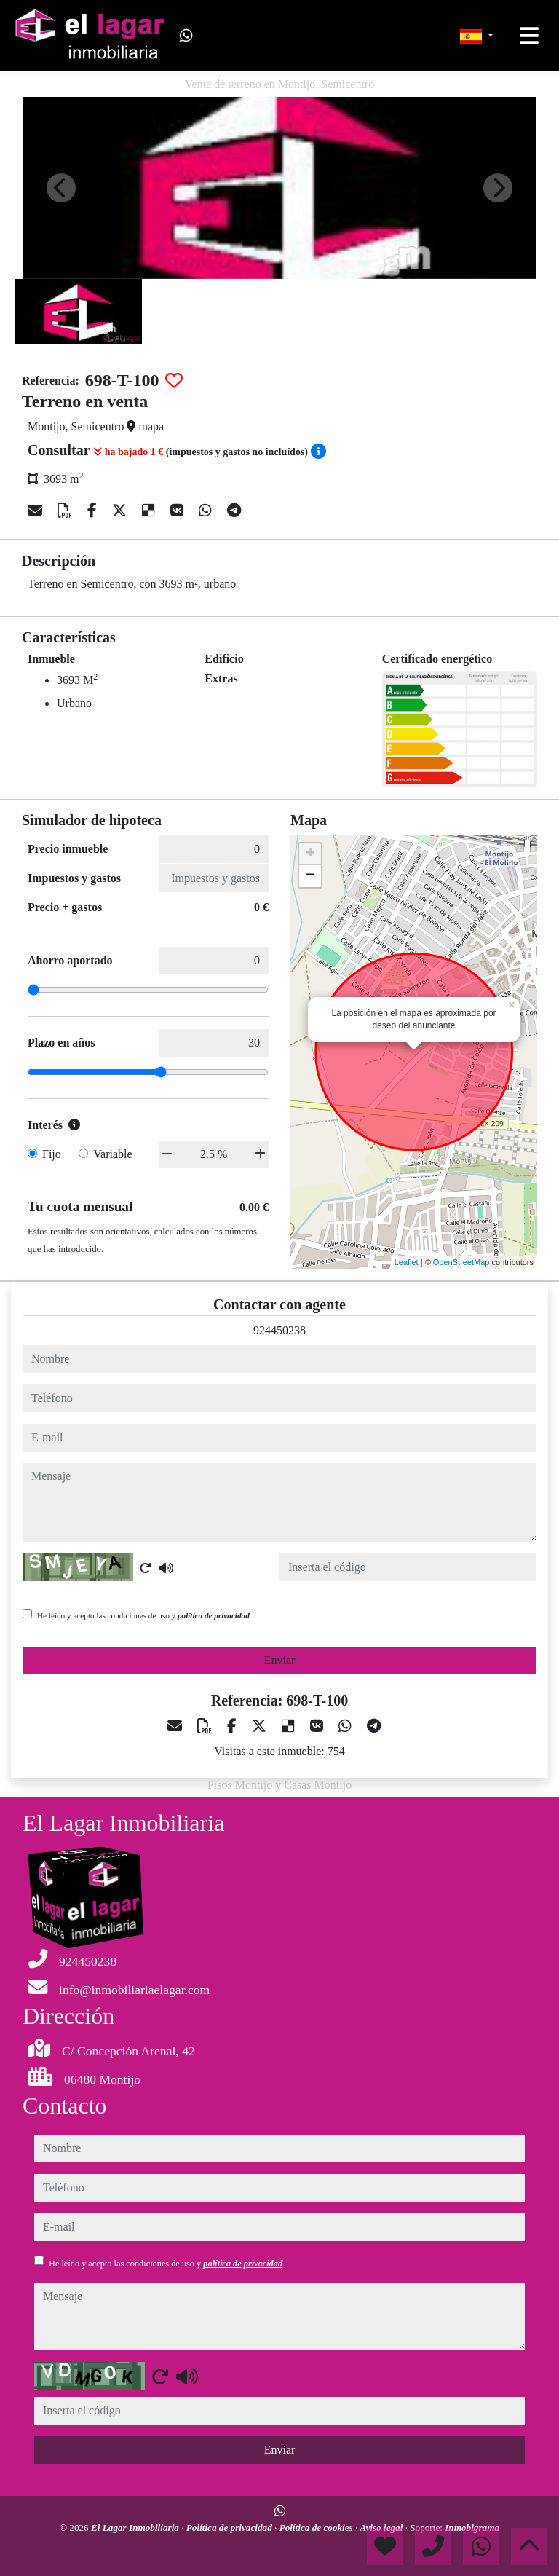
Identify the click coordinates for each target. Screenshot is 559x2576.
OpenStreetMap (461, 1262)
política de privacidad (214, 1615)
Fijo (51, 1154)
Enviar (280, 1660)
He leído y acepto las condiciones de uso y (143, 1615)
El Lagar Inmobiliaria (136, 2527)
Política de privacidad (230, 2527)
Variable (112, 1154)
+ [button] (310, 854)
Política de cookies (317, 2527)
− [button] (310, 876)
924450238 (279, 1330)
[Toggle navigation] (529, 36)
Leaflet (407, 1262)
